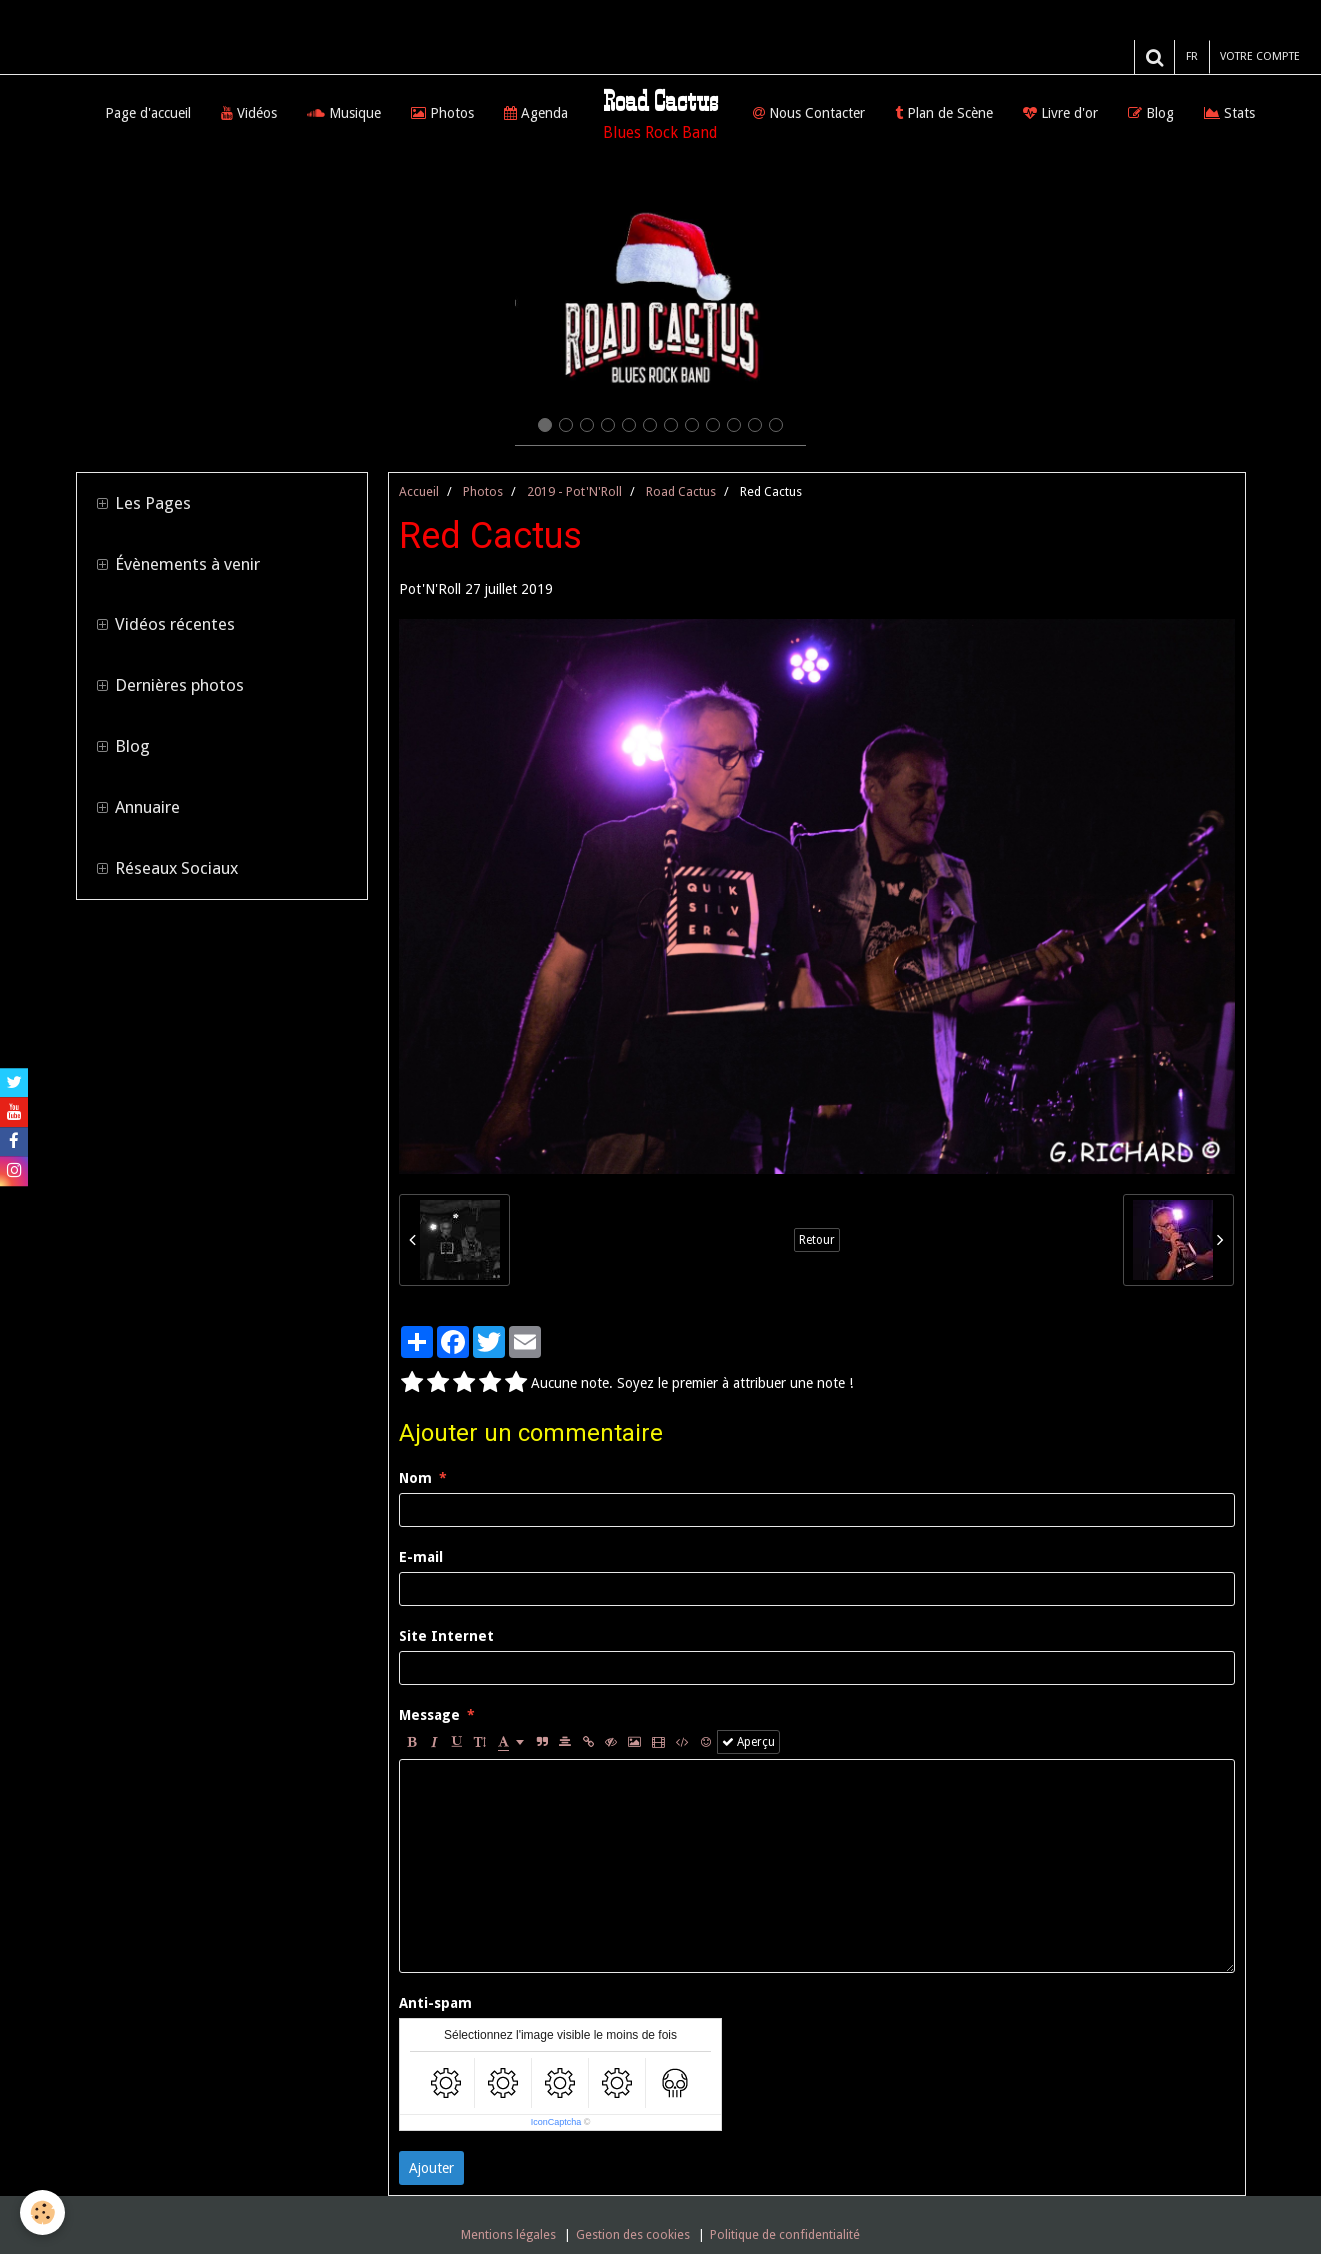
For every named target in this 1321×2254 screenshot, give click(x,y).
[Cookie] (42, 2212)
